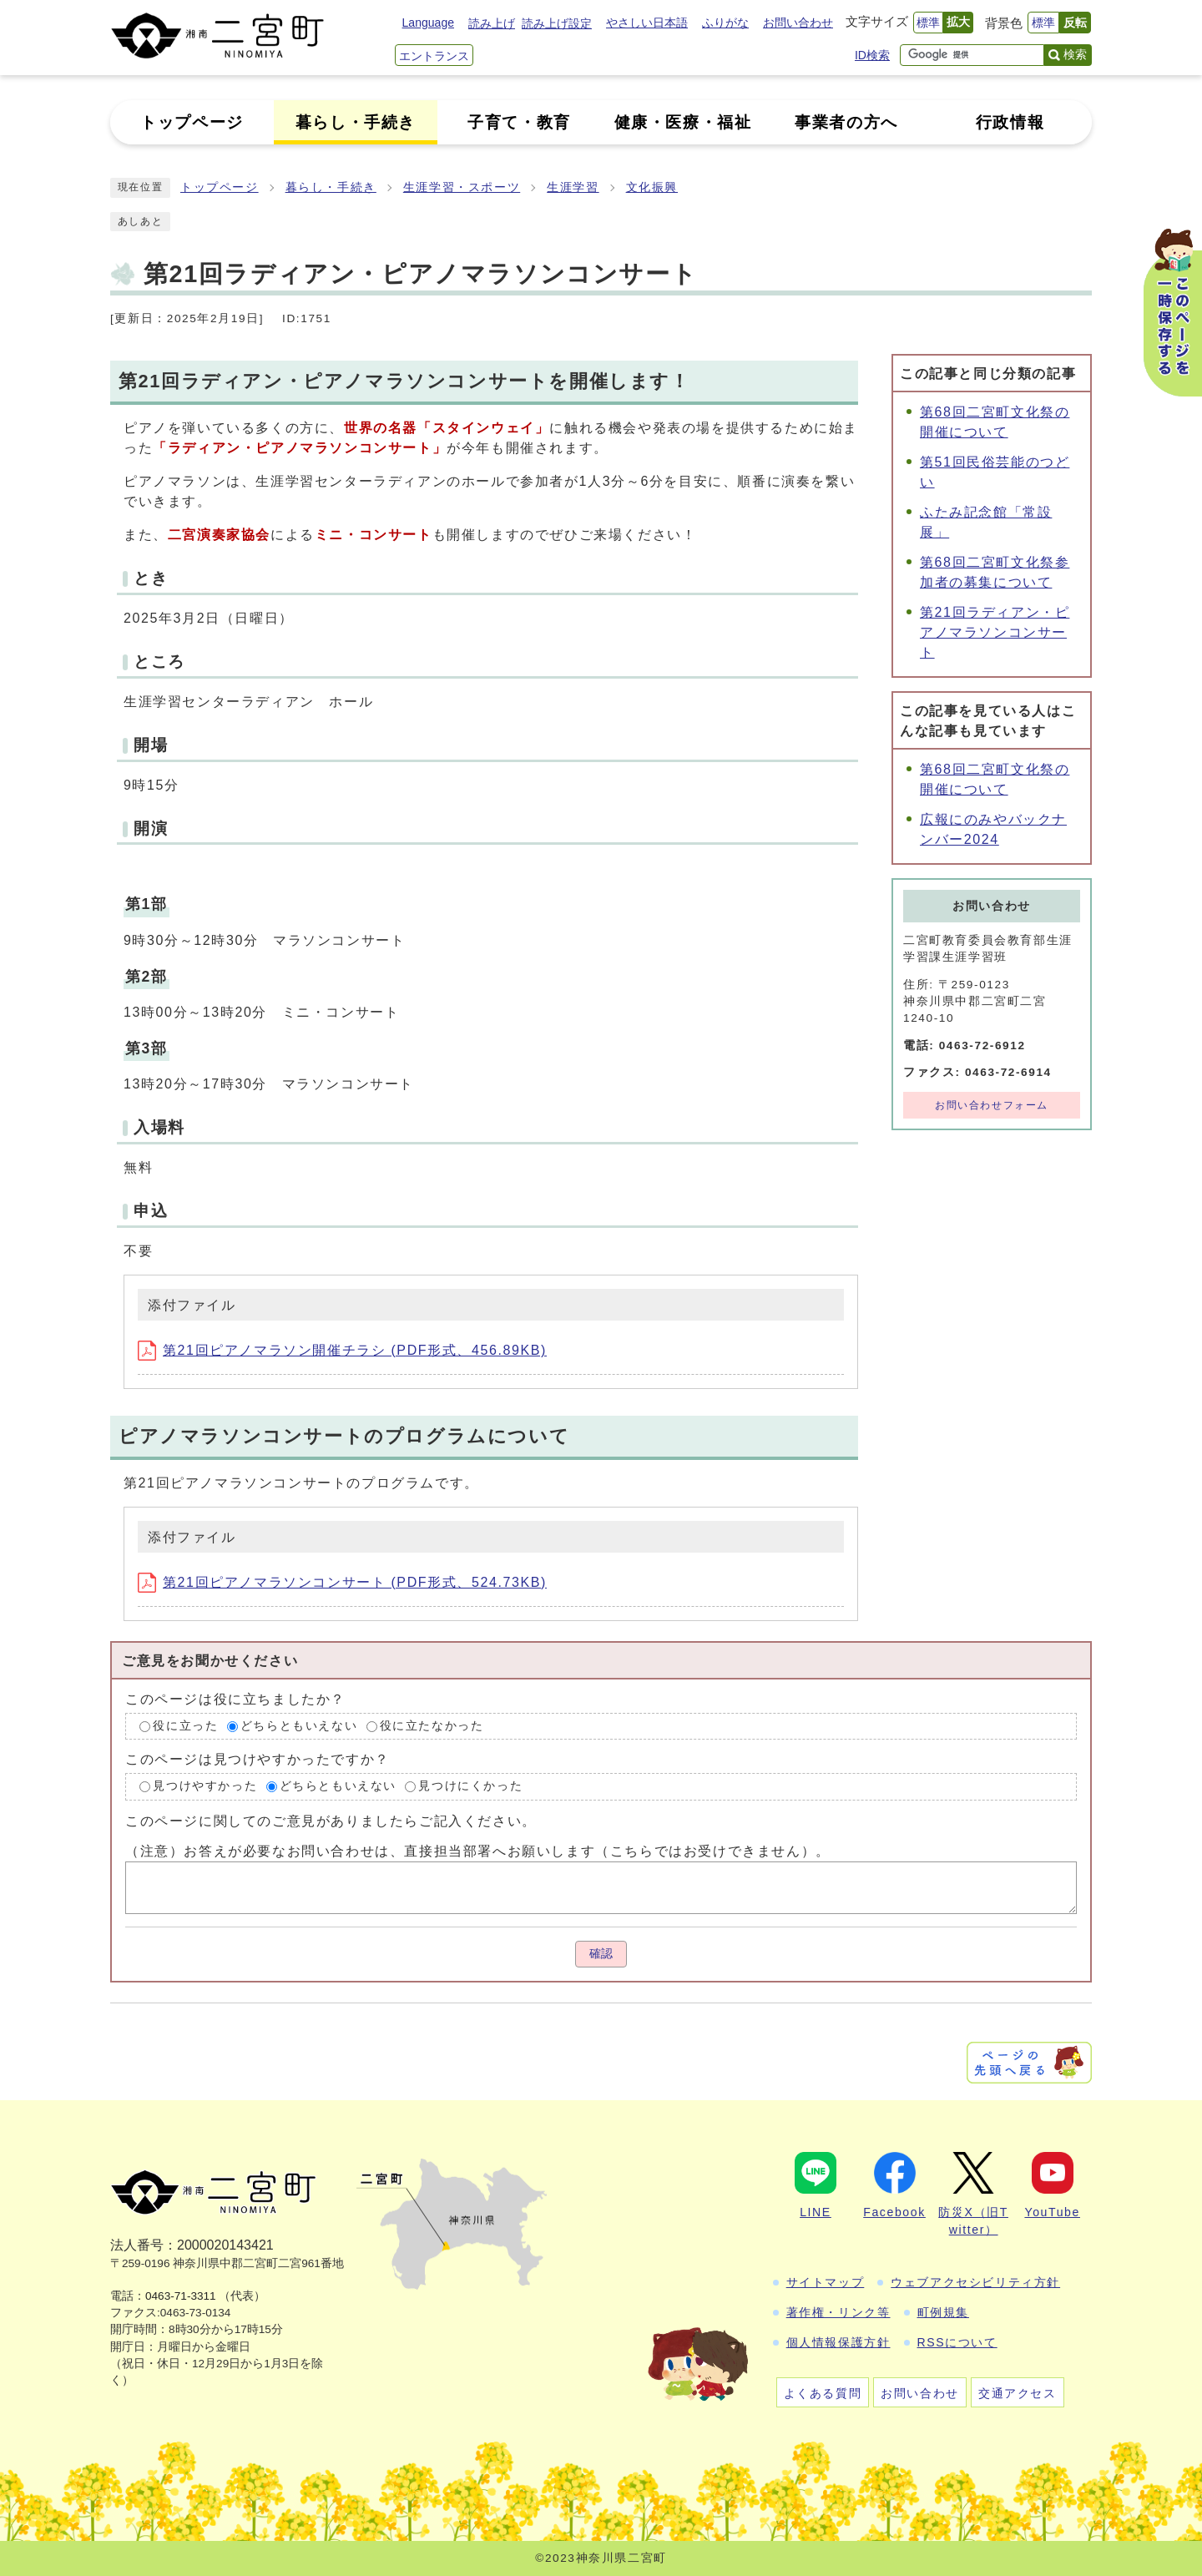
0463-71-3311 (180, 2296)
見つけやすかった (205, 1786)
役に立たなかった (432, 1726)
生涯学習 (572, 187)
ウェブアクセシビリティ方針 (975, 2282)
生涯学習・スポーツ (461, 187)
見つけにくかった (470, 1786)
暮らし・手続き (330, 187)
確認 (601, 1953)
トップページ (219, 187)
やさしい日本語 (647, 22)
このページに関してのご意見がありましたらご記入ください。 (331, 1821)
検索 (1075, 54)
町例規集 (943, 2312)
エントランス (434, 56)
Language (428, 22)
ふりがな (725, 22)
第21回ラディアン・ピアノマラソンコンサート (994, 632)
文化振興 (652, 187)
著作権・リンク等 (838, 2312)
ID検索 (872, 55)
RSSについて (957, 2342)
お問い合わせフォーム (991, 1105)
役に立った (185, 1726)
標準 (928, 22)
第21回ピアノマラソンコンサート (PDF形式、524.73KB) (342, 1582)
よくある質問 (823, 2393)
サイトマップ (825, 2282)
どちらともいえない (298, 1726)
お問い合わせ (798, 22)
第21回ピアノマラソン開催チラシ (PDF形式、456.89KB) (342, 1350)
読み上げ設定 (557, 23)
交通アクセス (1017, 2393)
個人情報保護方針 (838, 2342)
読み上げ (491, 23)
